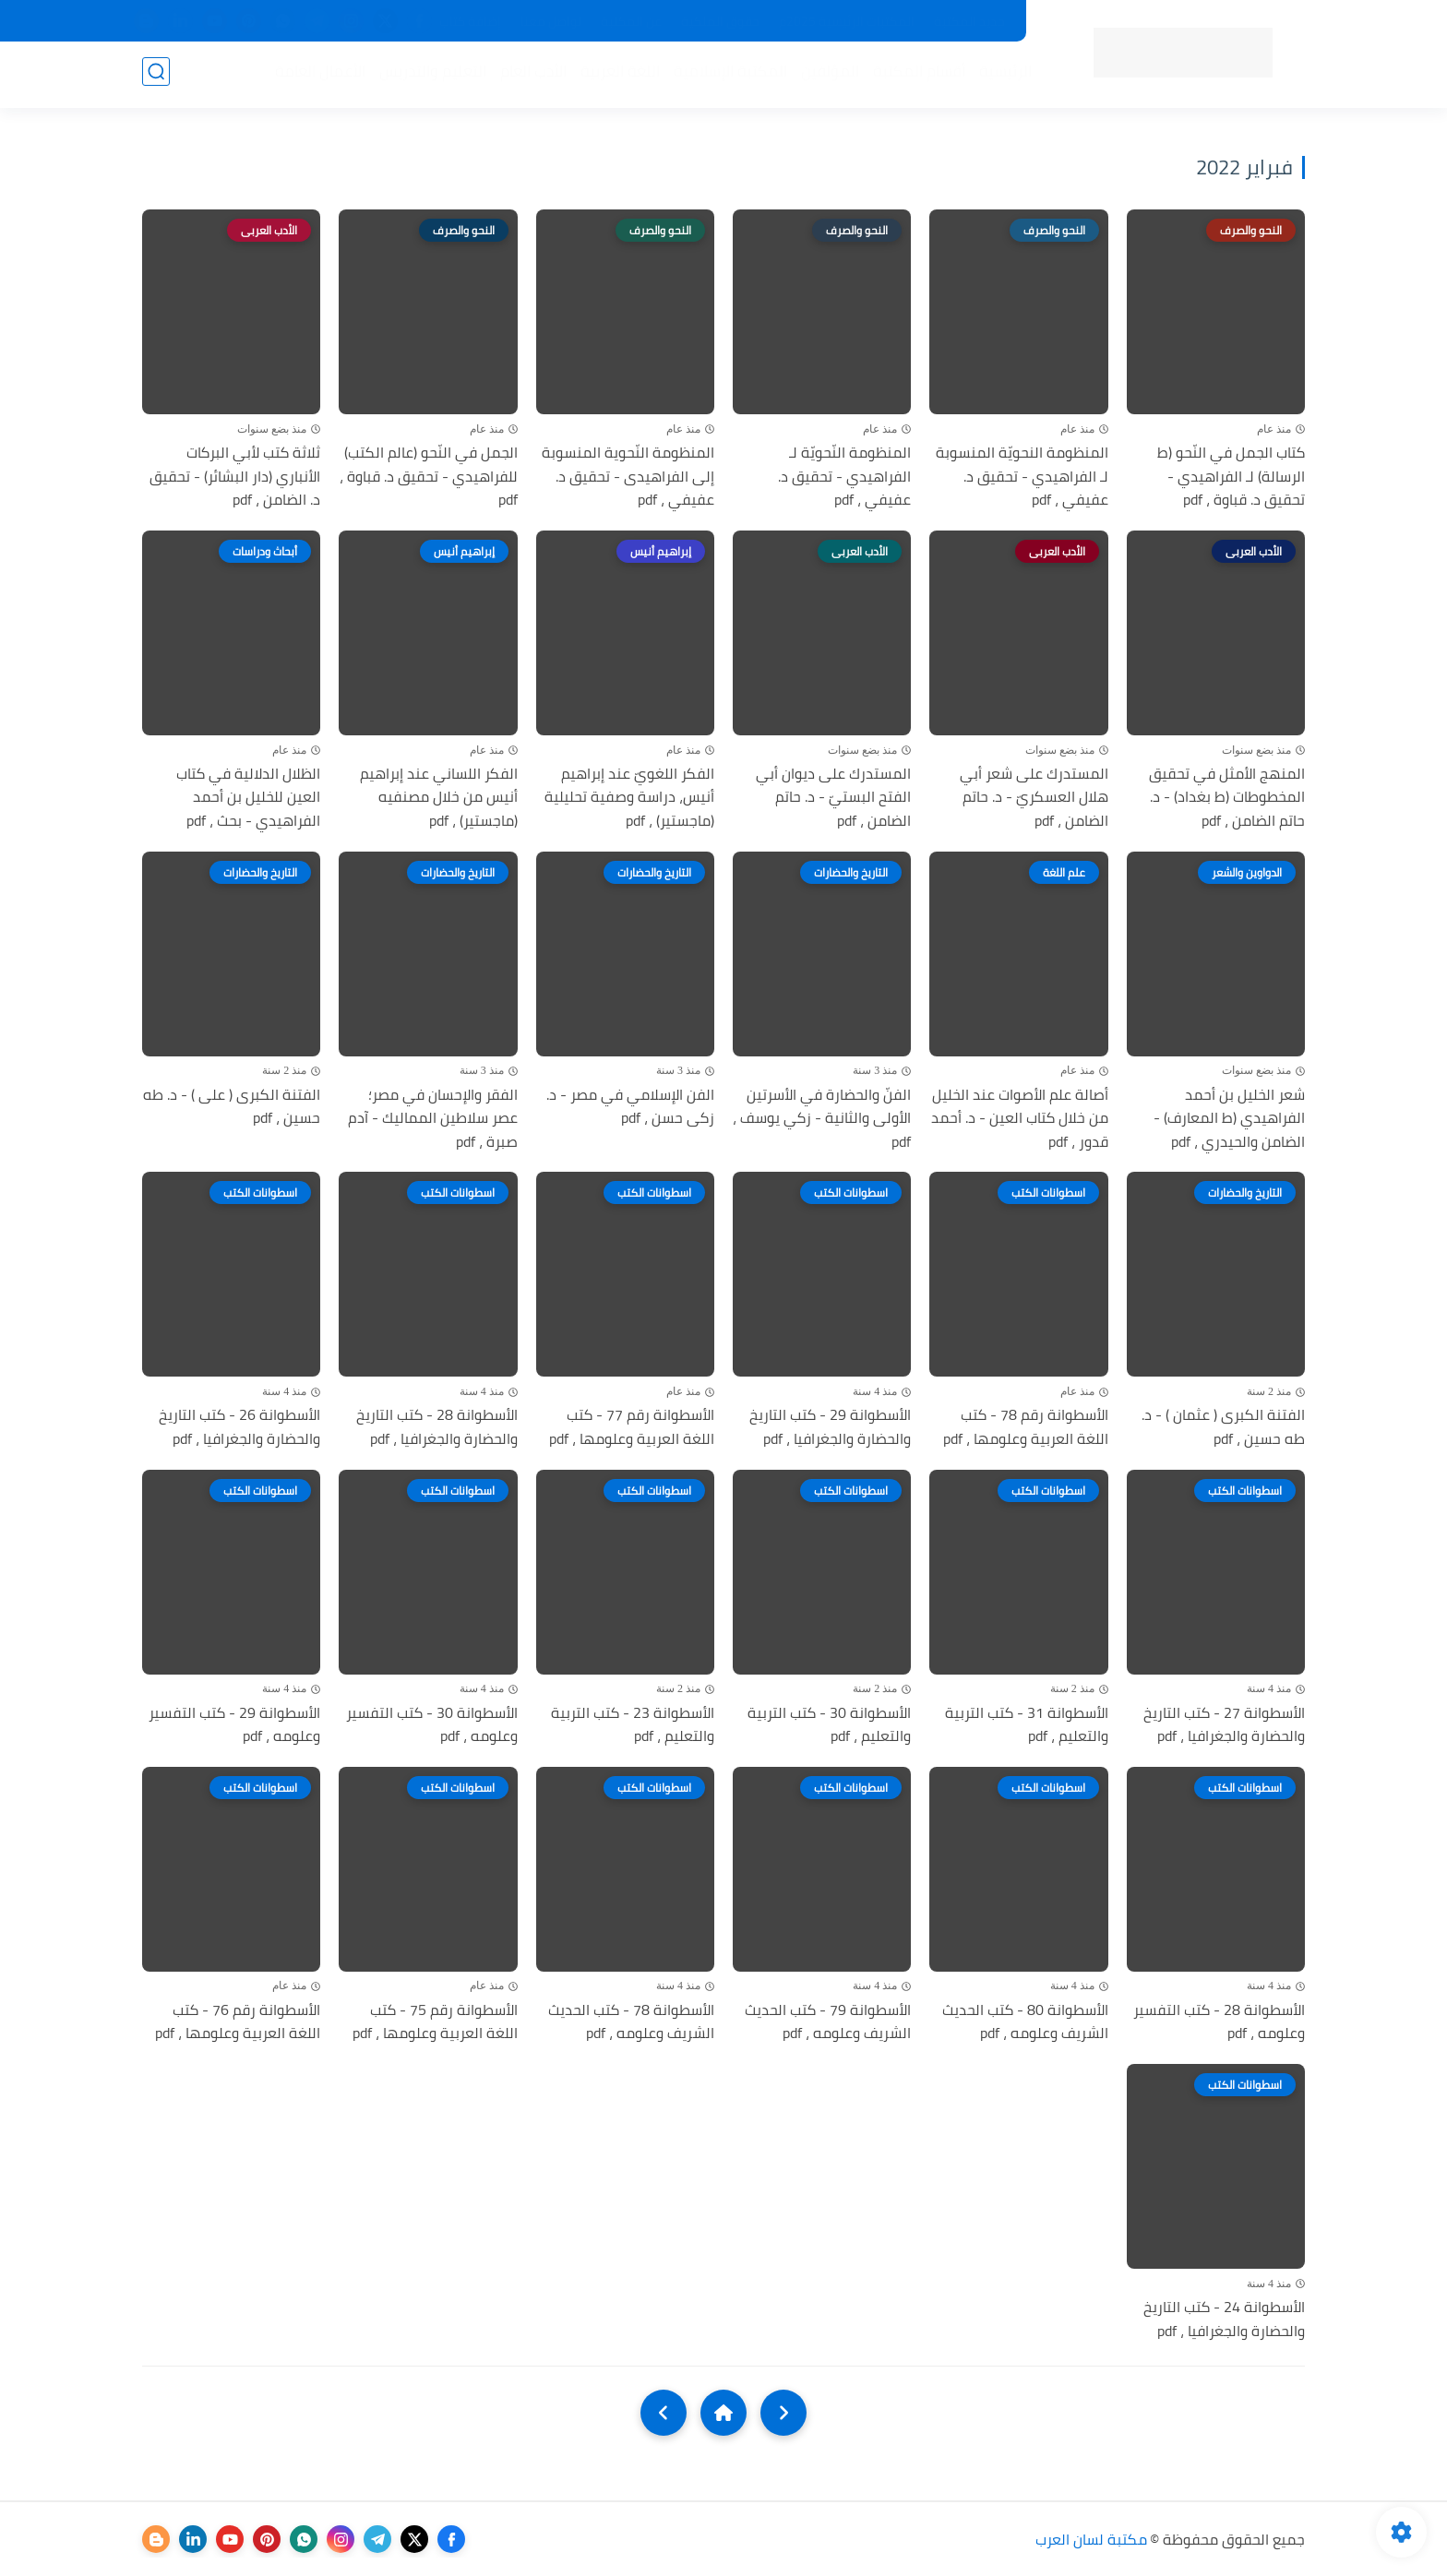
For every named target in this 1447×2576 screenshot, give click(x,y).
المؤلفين (826, 74)
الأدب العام (529, 74)
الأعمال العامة (316, 74)
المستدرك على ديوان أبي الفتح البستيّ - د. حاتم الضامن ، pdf (833, 797)
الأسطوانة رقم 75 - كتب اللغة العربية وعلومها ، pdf (435, 2021)
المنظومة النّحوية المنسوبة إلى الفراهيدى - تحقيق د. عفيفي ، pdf (628, 476)
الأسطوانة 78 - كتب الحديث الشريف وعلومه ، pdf (631, 2021)
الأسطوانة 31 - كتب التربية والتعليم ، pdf (1026, 1724)
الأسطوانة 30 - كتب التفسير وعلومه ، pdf (432, 1724)
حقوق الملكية (720, 21)
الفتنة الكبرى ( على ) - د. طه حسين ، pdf (231, 1106)
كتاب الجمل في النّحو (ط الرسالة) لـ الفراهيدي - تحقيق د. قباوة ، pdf (1231, 476)
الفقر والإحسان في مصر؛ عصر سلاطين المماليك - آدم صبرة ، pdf (433, 1118)
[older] (783, 2413)
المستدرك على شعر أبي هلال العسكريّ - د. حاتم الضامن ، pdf (1034, 797)
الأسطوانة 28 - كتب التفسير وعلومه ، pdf (1219, 2021)
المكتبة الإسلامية (726, 74)
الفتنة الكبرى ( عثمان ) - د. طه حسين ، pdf (1223, 1426)
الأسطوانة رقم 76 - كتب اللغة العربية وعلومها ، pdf (237, 2021)
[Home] (723, 2413)
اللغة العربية (616, 74)
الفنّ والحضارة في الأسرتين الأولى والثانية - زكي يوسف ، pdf (822, 1118)
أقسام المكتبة (915, 74)
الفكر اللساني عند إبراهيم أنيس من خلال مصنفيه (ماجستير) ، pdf (439, 797)
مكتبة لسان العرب (1091, 2539)
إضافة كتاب (470, 21)
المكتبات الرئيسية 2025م (847, 21)
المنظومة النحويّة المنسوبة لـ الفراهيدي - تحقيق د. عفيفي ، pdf (1022, 476)
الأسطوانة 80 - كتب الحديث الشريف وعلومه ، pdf (1025, 2021)
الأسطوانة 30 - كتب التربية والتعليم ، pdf (829, 1724)
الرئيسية (1001, 74)
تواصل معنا (550, 21)
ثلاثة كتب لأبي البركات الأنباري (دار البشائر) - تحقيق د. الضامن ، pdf (234, 476)
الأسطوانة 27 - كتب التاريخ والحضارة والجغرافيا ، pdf (1224, 1724)
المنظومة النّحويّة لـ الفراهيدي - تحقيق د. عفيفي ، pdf (844, 476)
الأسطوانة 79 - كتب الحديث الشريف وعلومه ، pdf (828, 2021)
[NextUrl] (663, 2413)
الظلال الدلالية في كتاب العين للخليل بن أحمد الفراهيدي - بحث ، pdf (248, 797)
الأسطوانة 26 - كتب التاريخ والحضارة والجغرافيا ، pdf (239, 1426)
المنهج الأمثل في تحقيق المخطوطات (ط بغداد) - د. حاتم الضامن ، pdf (1227, 797)
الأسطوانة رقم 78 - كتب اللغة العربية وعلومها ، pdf (1025, 1426)
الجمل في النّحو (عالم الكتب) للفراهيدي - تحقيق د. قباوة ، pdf (429, 476)
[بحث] (156, 75)
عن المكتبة (631, 21)
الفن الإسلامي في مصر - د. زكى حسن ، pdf (630, 1106)
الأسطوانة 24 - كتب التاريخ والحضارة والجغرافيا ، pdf (1224, 2319)
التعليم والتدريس (429, 74)
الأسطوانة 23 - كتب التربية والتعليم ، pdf (632, 1724)
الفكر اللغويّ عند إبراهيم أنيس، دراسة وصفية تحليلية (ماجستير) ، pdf (629, 797)
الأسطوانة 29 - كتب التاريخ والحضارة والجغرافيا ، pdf (830, 1426)
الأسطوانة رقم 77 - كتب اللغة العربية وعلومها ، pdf (631, 1426)
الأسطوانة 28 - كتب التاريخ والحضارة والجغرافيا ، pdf (437, 1426)
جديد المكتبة (969, 21)
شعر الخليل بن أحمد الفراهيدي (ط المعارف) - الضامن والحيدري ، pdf (1229, 1118)
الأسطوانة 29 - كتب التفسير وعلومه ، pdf (234, 1724)
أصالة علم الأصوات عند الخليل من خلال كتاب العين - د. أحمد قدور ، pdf (1019, 1118)
